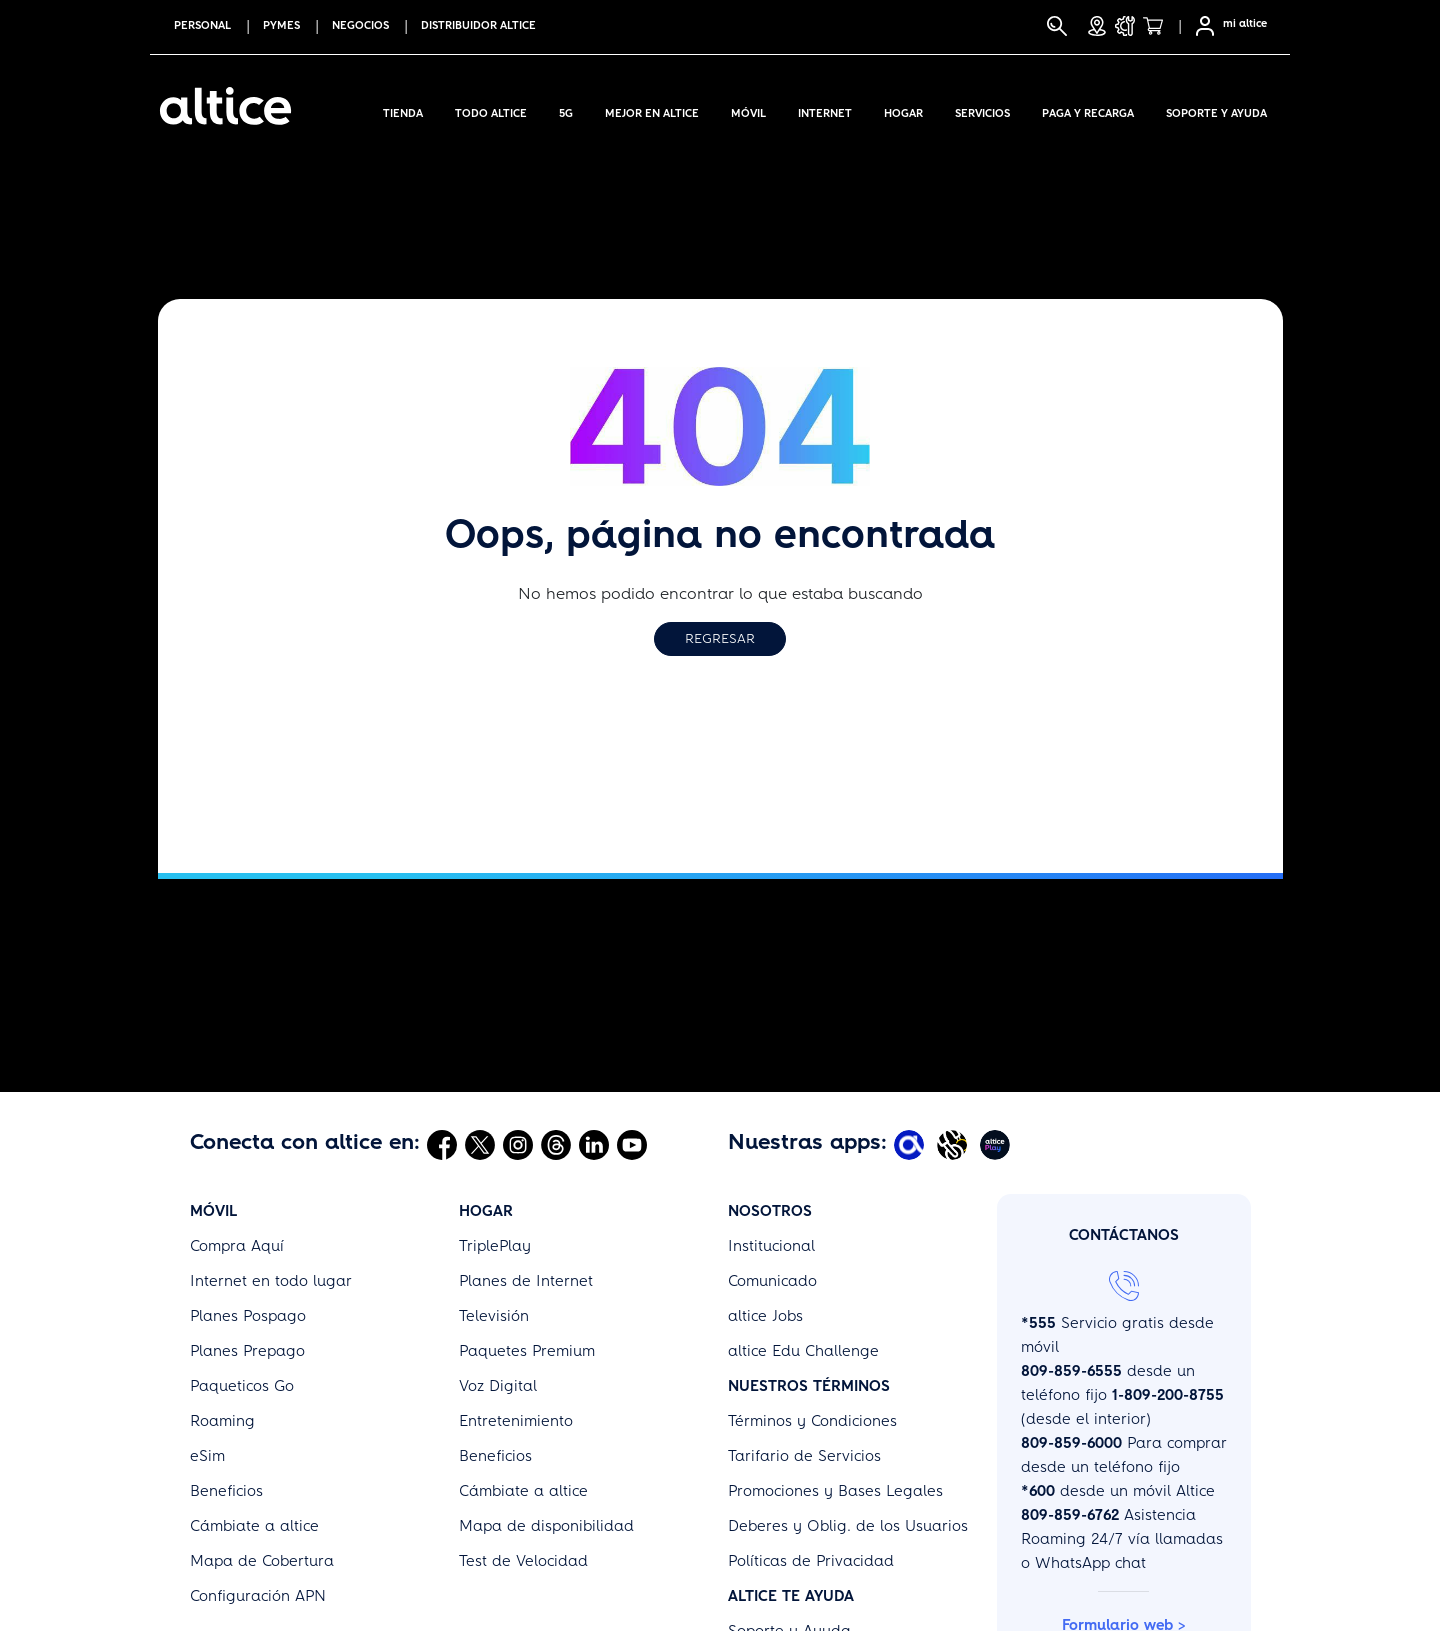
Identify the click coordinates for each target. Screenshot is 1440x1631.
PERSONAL (202, 25)
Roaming (222, 1421)
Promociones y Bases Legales (835, 1491)
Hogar (903, 110)
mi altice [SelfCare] (1245, 23)
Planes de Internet (526, 1281)
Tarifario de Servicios (804, 1456)
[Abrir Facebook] (442, 1144)
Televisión (494, 1316)
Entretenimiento (516, 1421)
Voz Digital (498, 1386)
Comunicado (772, 1281)
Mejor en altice (652, 110)
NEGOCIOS (360, 25)
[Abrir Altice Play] (997, 1144)
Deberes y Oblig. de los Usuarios (848, 1526)
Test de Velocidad (523, 1561)
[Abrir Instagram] (518, 1144)
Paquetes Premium (527, 1351)
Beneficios (226, 1491)
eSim (207, 1456)
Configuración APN (258, 1596)
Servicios (982, 110)
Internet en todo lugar (271, 1281)
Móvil (748, 110)
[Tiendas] (1097, 26)
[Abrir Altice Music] (954, 1144)
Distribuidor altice (478, 25)
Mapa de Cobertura (262, 1561)
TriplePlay (495, 1246)
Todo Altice (491, 110)
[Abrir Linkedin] (594, 1144)
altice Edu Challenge (803, 1351)
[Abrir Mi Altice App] (911, 1144)
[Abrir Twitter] (480, 1144)
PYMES (281, 25)
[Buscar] (1057, 26)
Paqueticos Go (242, 1386)
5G (566, 110)
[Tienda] (1159, 26)
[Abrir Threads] (556, 1144)
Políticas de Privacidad (811, 1561)
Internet (825, 110)
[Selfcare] (1199, 26)
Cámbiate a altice (254, 1526)
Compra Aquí (237, 1246)
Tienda (403, 110)
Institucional (771, 1246)
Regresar (720, 638)
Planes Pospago (248, 1316)
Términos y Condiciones (812, 1421)
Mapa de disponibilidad (546, 1526)
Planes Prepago (247, 1351)
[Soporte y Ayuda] (1125, 26)
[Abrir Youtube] (632, 1144)
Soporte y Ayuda (1216, 110)
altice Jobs (765, 1316)
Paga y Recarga (1088, 110)
